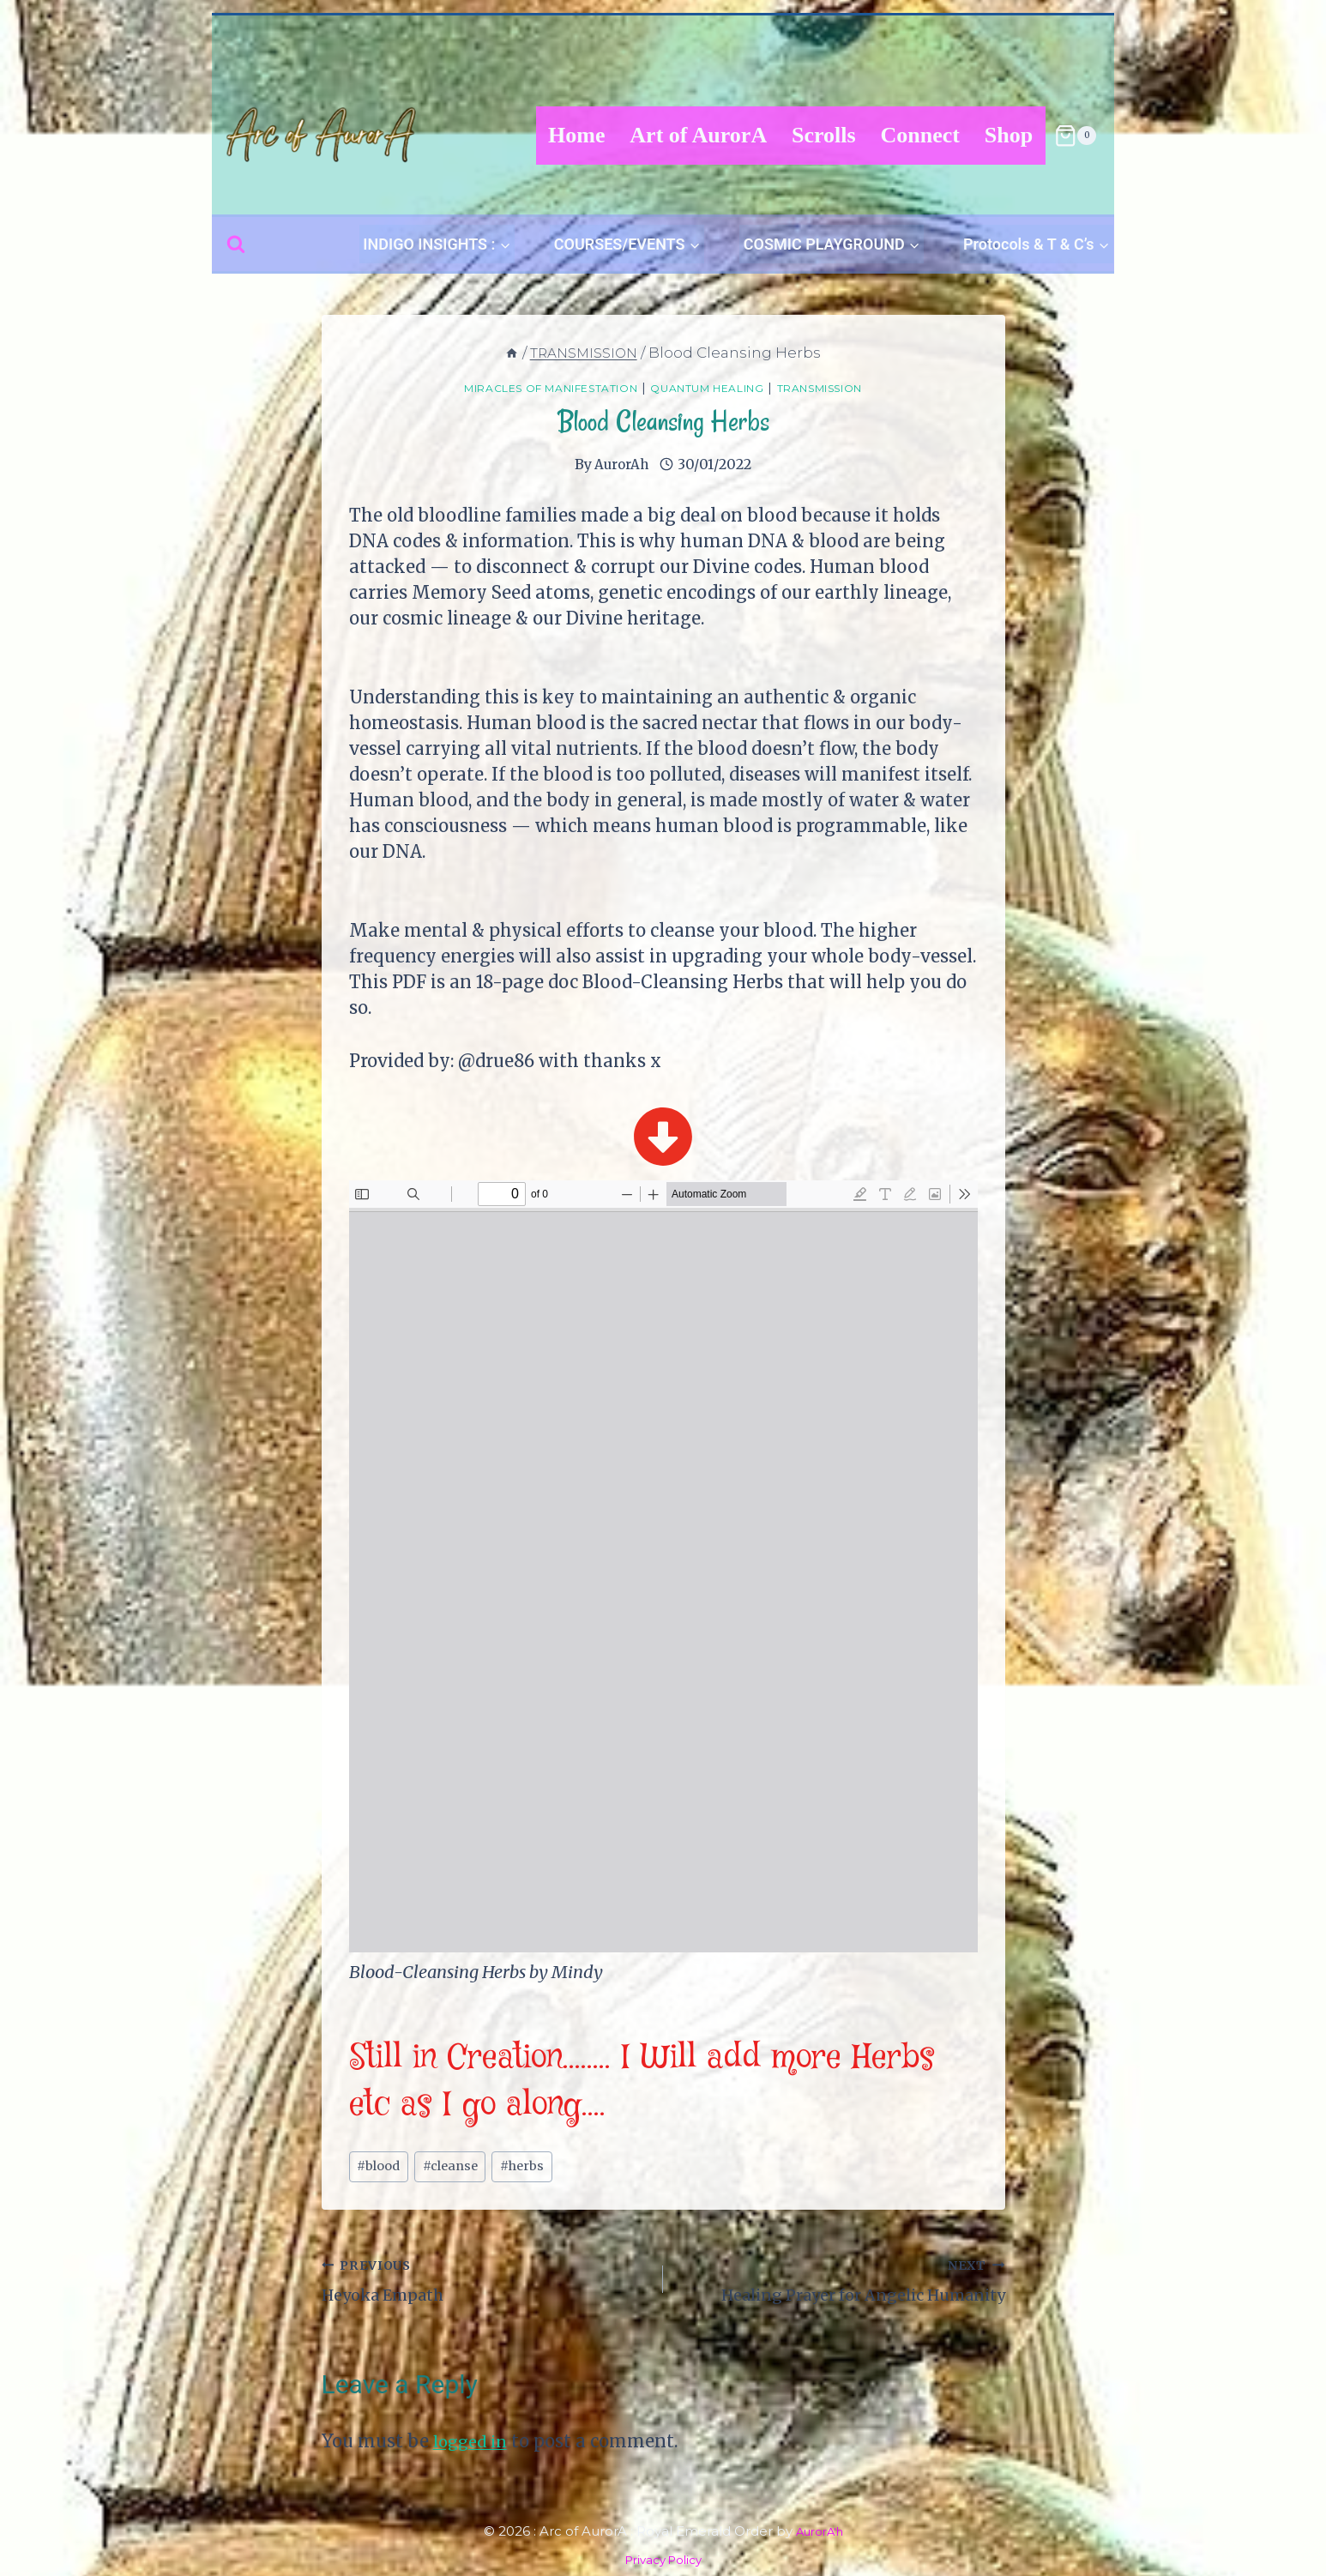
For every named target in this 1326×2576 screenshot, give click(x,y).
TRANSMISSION (852, 387)
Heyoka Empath (484, 2285)
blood (381, 2168)
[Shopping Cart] (1075, 136)
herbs (540, 2168)
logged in (473, 2450)
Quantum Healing (716, 387)
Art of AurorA (698, 135)
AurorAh (622, 464)
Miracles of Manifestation (528, 387)
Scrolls (824, 135)
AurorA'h (819, 2531)
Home (576, 135)
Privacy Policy (663, 2559)
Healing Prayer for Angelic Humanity (842, 2285)
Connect (920, 135)
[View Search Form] (236, 244)
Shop (1009, 135)
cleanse (460, 2168)
